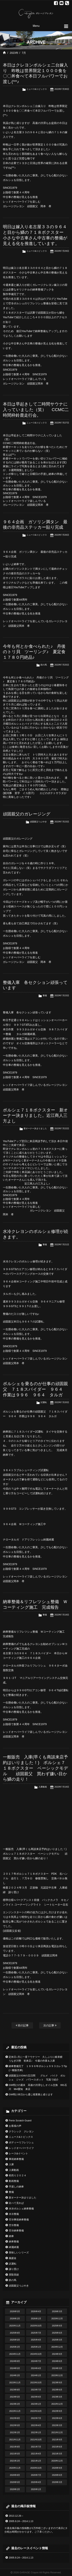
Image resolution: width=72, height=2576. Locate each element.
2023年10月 (36, 2382)
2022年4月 (36, 2425)
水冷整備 (14, 2214)
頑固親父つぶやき (38, 821)
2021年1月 (36, 2461)
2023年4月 (36, 2397)
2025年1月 (36, 2347)
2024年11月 (15, 2354)
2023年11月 (15, 2382)
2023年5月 (15, 2397)
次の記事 (49, 2025)
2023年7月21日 (61, 1244)
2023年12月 (57, 2375)
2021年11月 (15, 2439)
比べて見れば (16, 2203)
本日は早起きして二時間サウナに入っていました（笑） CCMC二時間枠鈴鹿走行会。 (36, 410)
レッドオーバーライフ (21, 2148)
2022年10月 (36, 2411)
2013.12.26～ (16, 2515)
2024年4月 (36, 2368)
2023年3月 (57, 2397)
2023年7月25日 (61, 665)
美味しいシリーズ (19, 2252)
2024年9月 (57, 2354)
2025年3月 (57, 2340)
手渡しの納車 (16, 2186)
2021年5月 (15, 2453)
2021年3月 (57, 2453)
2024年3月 (57, 2368)
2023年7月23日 (61, 821)
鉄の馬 (44, 665)
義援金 (12, 2258)
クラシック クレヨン (21, 2131)
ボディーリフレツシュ (21, 2142)
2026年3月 (57, 2311)
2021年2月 (15, 2461)
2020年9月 (57, 2468)
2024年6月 (57, 2361)
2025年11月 (15, 2325)
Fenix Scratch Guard (20, 2120)
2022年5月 (15, 2425)
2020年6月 (57, 2475)
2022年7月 (36, 2418)
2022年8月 (15, 2418)
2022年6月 (57, 2418)
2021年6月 (57, 2447)
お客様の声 (15, 2125)
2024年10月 (36, 2354)
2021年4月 (36, 2453)
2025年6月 (57, 2333)
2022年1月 (36, 2432)
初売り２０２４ (17, 2175)
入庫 (11, 2164)
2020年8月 (15, 2475)
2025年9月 (57, 2325)
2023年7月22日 (61, 1128)
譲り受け (14, 2269)
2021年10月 (36, 2439)
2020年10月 (36, 2468)
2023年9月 (57, 2382)
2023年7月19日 (61, 1615)
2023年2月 (15, 2404)
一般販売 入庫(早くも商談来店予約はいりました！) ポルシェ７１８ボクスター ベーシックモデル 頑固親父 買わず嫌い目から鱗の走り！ (35, 1768)
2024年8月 (15, 2361)
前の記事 (22, 2025)
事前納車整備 (16, 2159)
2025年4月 (36, 2340)
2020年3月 (57, 2482)
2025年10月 (36, 2325)
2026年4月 (36, 2311)
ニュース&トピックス (36, 89)
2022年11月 (15, 2411)
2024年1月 (36, 2375)
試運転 (44, 1402)
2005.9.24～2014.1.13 (21, 2521)
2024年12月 (57, 2347)
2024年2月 (15, 2375)
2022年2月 (15, 2432)
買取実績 (14, 2274)
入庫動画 (42, 1787)
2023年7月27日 (61, 422)
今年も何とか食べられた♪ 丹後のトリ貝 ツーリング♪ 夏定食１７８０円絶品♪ (34, 652)
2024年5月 (15, 2368)
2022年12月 (57, 2404)
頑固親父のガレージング (26, 814)
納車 (11, 2236)
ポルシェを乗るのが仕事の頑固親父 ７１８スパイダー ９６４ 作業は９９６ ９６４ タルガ (35, 1389)
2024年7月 (36, 2361)
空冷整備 (14, 2225)
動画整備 (14, 2181)
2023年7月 (36, 2389)
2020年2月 (15, 2489)
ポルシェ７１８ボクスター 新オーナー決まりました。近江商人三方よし (35, 1116)
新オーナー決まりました (35, 1128)
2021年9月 (57, 2439)
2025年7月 (36, 2333)
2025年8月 (15, 2333)
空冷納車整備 (16, 2230)
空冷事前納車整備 (19, 2219)
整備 (45, 995)
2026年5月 (15, 2311)
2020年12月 (57, 2461)
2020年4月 (36, 2482)
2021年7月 (36, 2447)
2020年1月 (36, 2489)
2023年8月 (15, 2389)
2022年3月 (57, 2425)
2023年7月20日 (61, 1402)
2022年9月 (57, 2411)
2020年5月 (15, 2482)
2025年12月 (57, 2318)
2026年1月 (36, 2318)
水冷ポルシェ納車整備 (21, 2208)
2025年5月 (15, 2340)
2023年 (14, 52)
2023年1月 (36, 2404)
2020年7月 (36, 2475)
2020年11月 (15, 2468)
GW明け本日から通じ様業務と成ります (32, 2094)
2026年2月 (15, 2318)
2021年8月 (15, 2447)
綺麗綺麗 (14, 2247)
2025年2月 (15, 2347)
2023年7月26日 (61, 535)
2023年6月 (57, 2389)
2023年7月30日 (61, 89)
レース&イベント (18, 2153)
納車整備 (14, 2241)
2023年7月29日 (61, 251)
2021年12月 (57, 2432)
